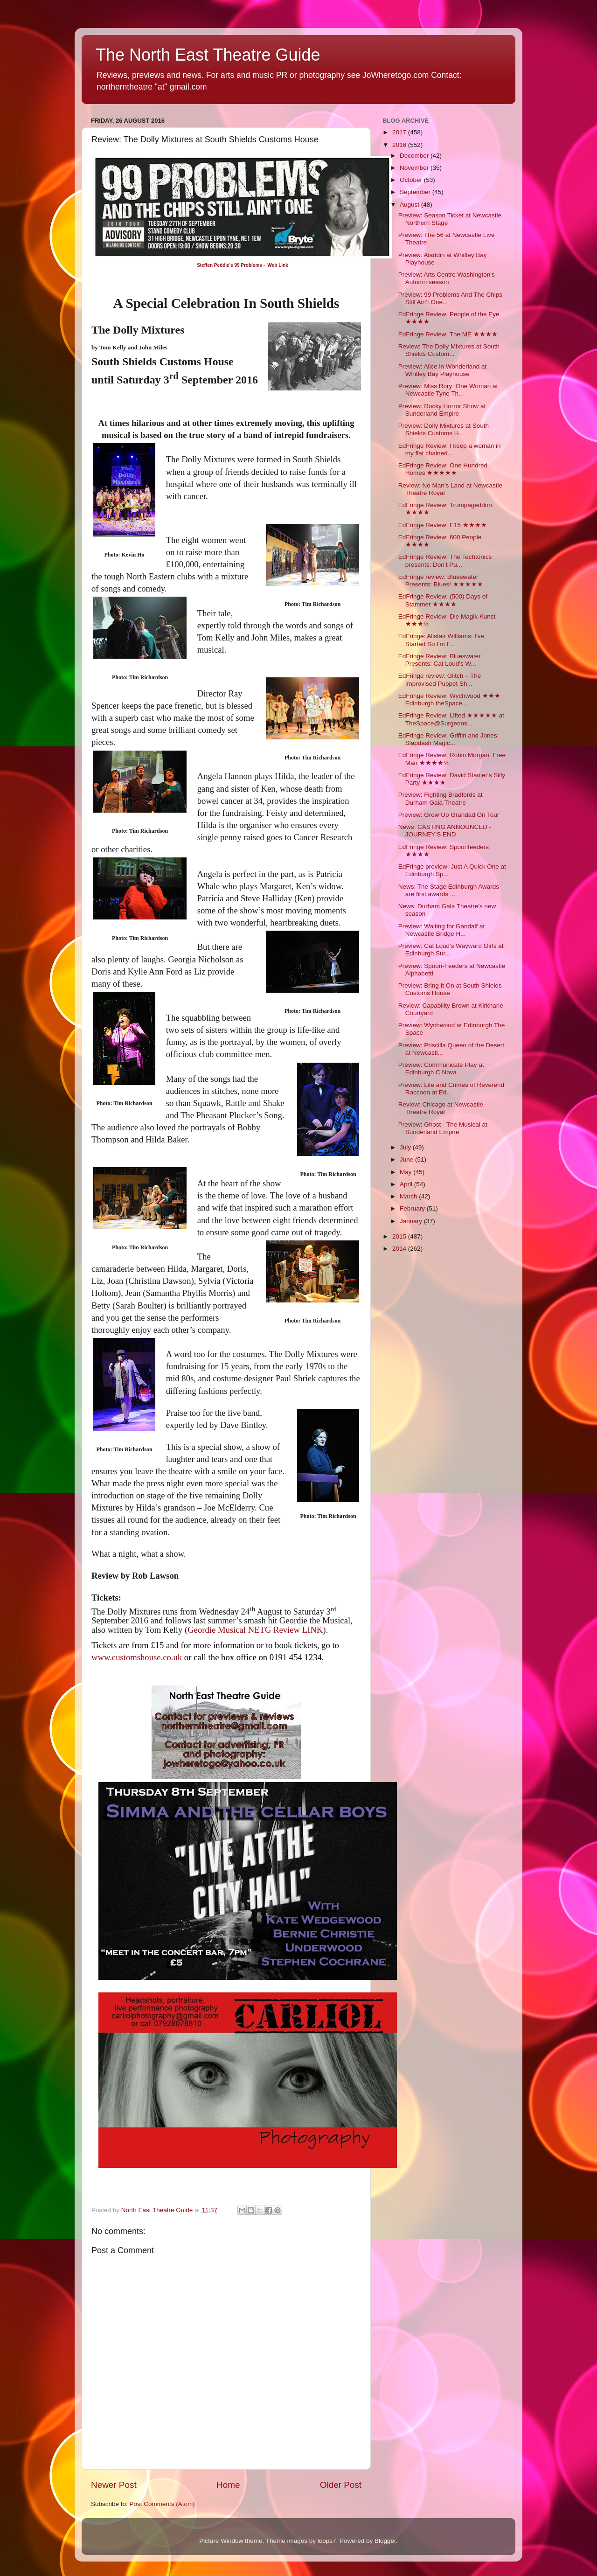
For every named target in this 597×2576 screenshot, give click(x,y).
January (412, 1221)
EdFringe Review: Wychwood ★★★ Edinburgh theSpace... (449, 699)
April (407, 1184)
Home (228, 2485)
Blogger (385, 2540)
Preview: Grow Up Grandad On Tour (449, 814)
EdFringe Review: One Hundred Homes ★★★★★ (442, 469)
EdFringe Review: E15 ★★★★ (442, 525)
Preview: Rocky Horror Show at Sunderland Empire (442, 410)
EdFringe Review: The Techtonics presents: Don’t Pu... (445, 560)
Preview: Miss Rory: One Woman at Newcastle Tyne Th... (448, 390)
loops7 (327, 2540)
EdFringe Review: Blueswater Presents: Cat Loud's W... (439, 660)
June (407, 1159)
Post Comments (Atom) (162, 2503)
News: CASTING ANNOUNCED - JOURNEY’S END (445, 830)
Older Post (340, 2485)
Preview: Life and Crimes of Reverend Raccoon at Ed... (451, 1088)
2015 (400, 1236)
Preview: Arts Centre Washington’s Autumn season (446, 278)
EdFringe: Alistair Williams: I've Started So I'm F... (441, 640)
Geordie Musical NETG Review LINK (255, 1630)
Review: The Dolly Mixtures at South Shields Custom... (449, 350)
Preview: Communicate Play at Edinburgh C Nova (441, 1068)
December (415, 155)
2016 (400, 144)
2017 (400, 132)
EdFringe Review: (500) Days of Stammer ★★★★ (442, 600)
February (413, 1208)
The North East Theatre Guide (208, 54)
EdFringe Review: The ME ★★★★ (448, 334)
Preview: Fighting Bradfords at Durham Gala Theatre (440, 798)
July (406, 1147)
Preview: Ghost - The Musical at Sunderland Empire (442, 1128)
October (412, 179)
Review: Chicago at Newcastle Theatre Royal (440, 1108)
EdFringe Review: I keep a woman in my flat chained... (449, 449)
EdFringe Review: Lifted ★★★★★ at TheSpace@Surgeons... (451, 719)
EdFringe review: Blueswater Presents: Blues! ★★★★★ (440, 580)
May (406, 1172)
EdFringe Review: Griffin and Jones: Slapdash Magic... (448, 739)
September (416, 191)
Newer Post (114, 2485)
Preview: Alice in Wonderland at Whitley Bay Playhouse (442, 370)
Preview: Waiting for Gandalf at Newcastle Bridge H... (441, 930)
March (409, 1196)
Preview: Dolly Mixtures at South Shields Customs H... (443, 429)
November (415, 167)
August (410, 204)
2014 (400, 1248)
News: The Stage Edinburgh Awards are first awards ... (448, 890)
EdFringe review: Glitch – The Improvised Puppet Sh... (439, 679)
